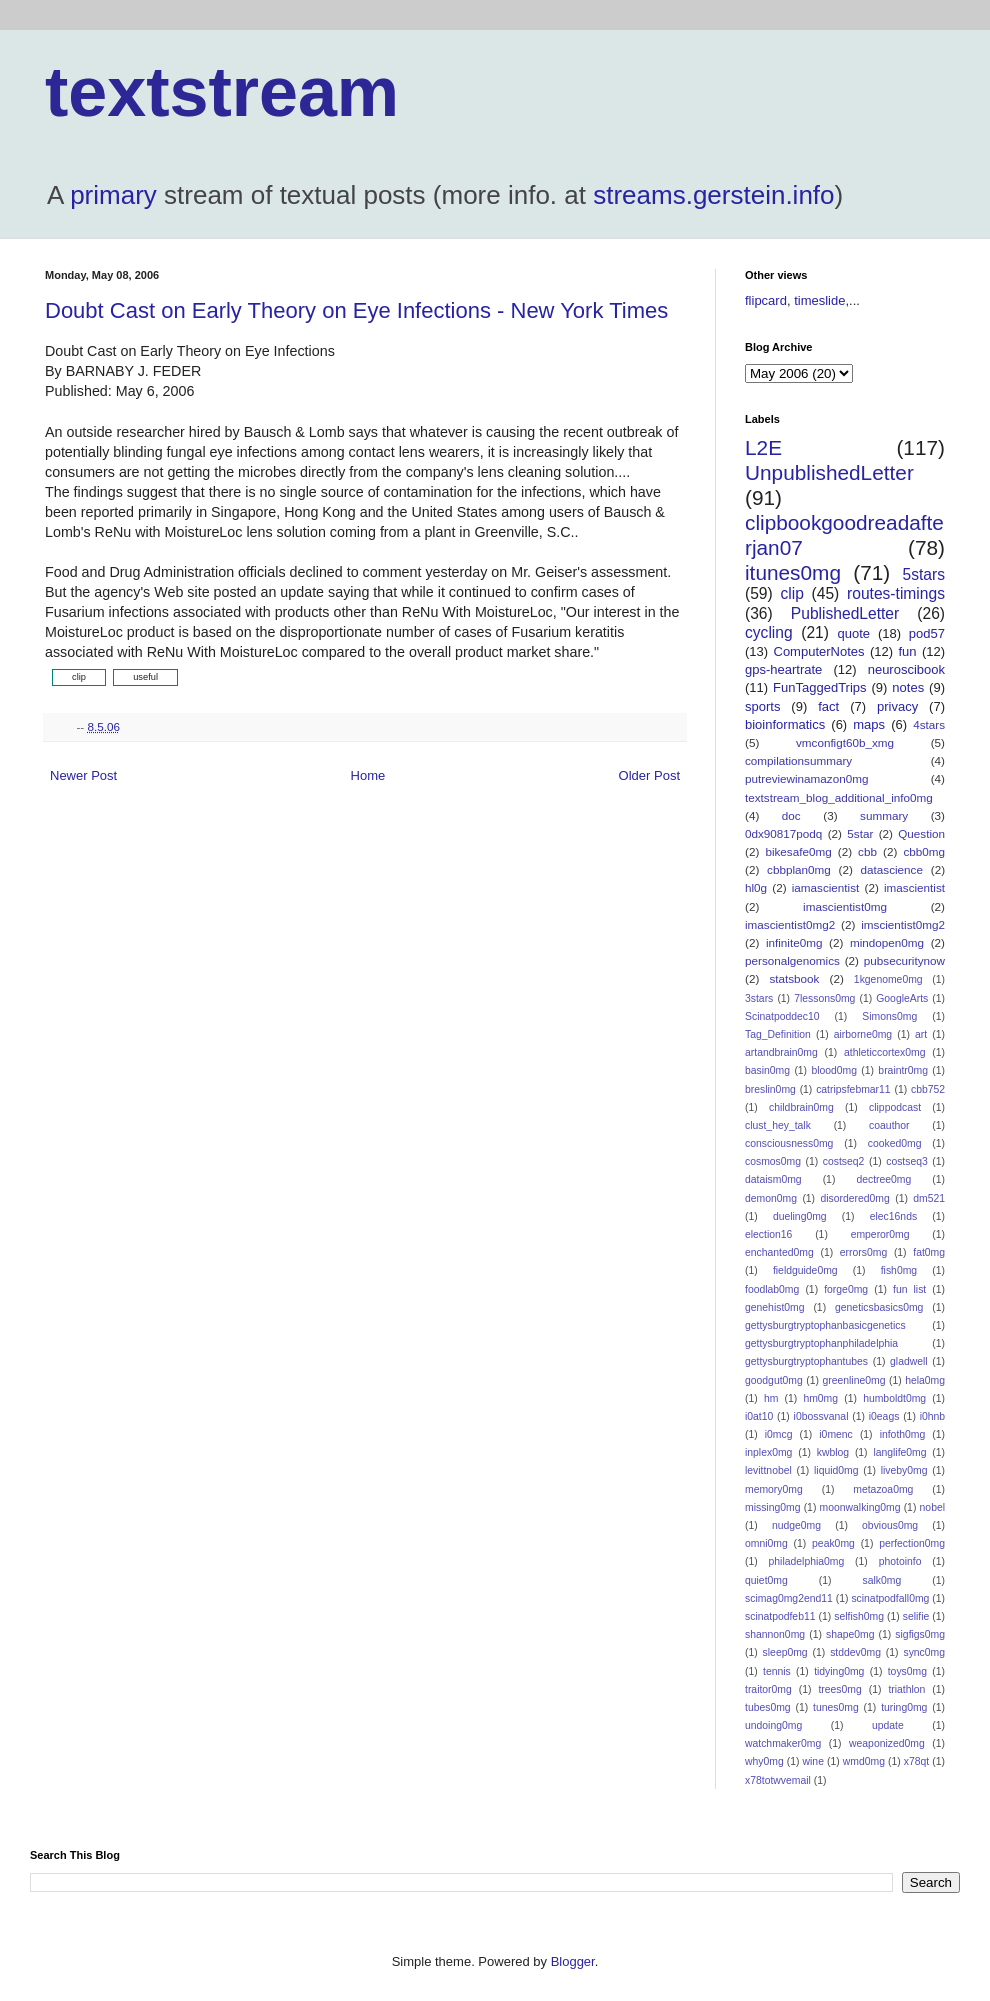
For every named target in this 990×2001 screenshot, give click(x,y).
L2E (763, 447)
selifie (916, 1616)
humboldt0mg (894, 1398)
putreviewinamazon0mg (806, 778)
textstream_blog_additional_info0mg (839, 797)
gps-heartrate (783, 669)
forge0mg (846, 1289)
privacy (897, 706)
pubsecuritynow (904, 960)
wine (813, 1761)
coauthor (889, 1125)
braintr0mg (903, 1070)
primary (113, 195)
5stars (924, 574)
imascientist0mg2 (790, 924)
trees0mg (839, 1689)
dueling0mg (800, 1216)
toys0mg (907, 1671)
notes (908, 687)
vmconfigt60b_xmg (845, 742)
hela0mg (925, 1380)
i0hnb (932, 1416)
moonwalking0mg (860, 1507)
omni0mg (766, 1543)
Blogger (573, 1961)
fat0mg (929, 1252)
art (921, 1034)
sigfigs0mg (920, 1634)
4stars (929, 724)
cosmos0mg (773, 1161)
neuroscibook (906, 669)
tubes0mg (768, 1707)
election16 (768, 1234)
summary (884, 815)
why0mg (764, 1761)
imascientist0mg (845, 906)
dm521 (929, 1198)
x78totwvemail (778, 1780)
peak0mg (833, 1543)
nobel (932, 1507)
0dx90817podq (783, 833)
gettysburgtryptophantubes (806, 1361)
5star (860, 833)
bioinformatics (785, 724)
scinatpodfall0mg (890, 1598)
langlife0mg (899, 1452)
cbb (867, 851)
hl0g (756, 887)
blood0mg (834, 1070)
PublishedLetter (845, 613)
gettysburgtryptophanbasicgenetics (825, 1325)
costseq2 (844, 1161)
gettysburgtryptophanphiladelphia (821, 1343)
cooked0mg (895, 1143)
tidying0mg (839, 1671)
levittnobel (768, 1470)
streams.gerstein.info (713, 195)
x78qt (916, 1761)
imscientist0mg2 (903, 924)
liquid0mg (836, 1470)
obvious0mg (890, 1525)
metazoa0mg (883, 1489)
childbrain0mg (801, 1107)
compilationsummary (798, 760)
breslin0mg (770, 1089)
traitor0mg (768, 1689)
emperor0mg (880, 1234)
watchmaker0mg (783, 1743)
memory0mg (774, 1489)
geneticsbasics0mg (879, 1307)
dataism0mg (773, 1179)
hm (771, 1398)
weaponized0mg (887, 1743)
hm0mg (820, 1398)
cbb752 (928, 1089)
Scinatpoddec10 (782, 1016)
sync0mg (924, 1652)
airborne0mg (863, 1034)
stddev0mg (855, 1652)
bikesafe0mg (798, 851)
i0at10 (759, 1416)
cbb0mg (924, 851)
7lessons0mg (824, 998)
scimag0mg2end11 (789, 1598)
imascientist (914, 887)
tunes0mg (836, 1707)
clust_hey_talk (778, 1125)
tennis (777, 1671)
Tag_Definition (778, 1034)
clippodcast (895, 1107)
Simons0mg (889, 1016)
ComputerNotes (819, 651)
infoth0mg (903, 1434)
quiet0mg (766, 1580)
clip (791, 593)
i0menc (836, 1434)
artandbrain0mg (781, 1052)
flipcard (766, 300)
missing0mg (772, 1507)
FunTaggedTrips (819, 687)
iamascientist (826, 887)
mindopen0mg (887, 942)
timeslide (819, 300)
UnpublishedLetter (829, 472)
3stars (759, 998)
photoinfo (900, 1561)
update (888, 1725)
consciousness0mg (789, 1143)
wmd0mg (864, 1761)
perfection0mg (912, 1543)
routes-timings (896, 593)
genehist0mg (775, 1307)
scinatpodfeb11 (780, 1616)
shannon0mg (775, 1634)
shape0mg (850, 1634)
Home (368, 775)
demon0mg (771, 1198)
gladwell (909, 1361)
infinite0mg (794, 942)
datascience (892, 869)
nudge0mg (796, 1525)
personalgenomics (792, 960)
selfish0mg (859, 1616)
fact (828, 706)
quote (854, 633)
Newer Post (83, 775)
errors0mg (863, 1252)
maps (869, 724)
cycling (769, 632)
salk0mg (882, 1580)
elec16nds (893, 1216)
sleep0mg (785, 1652)
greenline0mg (853, 1380)
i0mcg (779, 1434)
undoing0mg (773, 1725)
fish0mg (899, 1270)
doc (791, 815)
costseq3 (907, 1161)
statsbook (794, 978)
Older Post (649, 775)
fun (907, 651)
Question (921, 833)
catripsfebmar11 (853, 1089)
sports (762, 706)
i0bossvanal (821, 1416)
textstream (222, 92)
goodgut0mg (774, 1380)
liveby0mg (904, 1470)
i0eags (884, 1416)
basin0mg (767, 1070)
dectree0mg (883, 1179)
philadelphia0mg (807, 1561)
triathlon (906, 1689)
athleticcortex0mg (884, 1052)
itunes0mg (793, 572)
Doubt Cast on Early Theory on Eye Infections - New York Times (356, 310)
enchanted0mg (779, 1252)
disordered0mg (854, 1198)
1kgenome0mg (888, 979)
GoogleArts (902, 998)
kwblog (833, 1452)
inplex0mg (768, 1452)
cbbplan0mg (799, 869)
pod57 (927, 633)
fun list (909, 1289)
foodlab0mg (772, 1289)
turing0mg (904, 1707)
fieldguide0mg (805, 1270)
